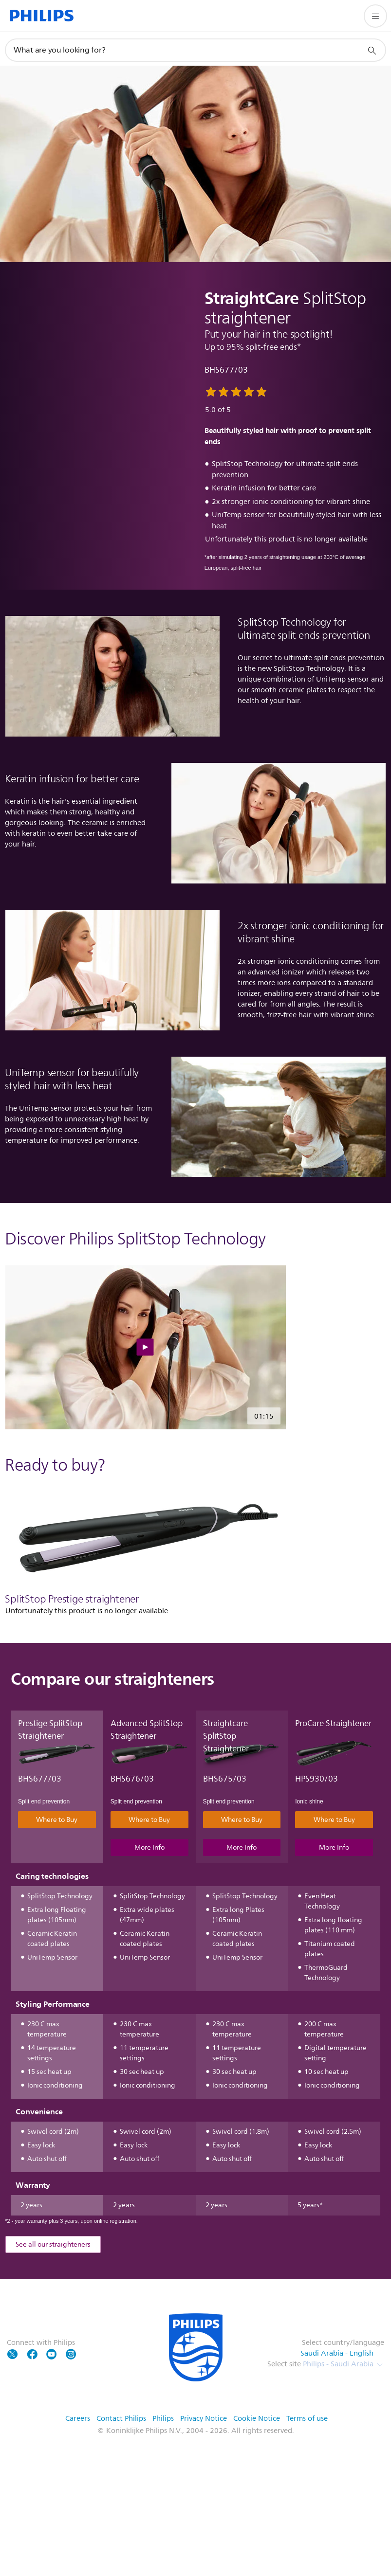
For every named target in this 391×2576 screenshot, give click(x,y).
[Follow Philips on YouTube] (51, 2380)
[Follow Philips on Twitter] (13, 2380)
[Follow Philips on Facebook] (32, 2380)
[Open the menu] (375, 16)
